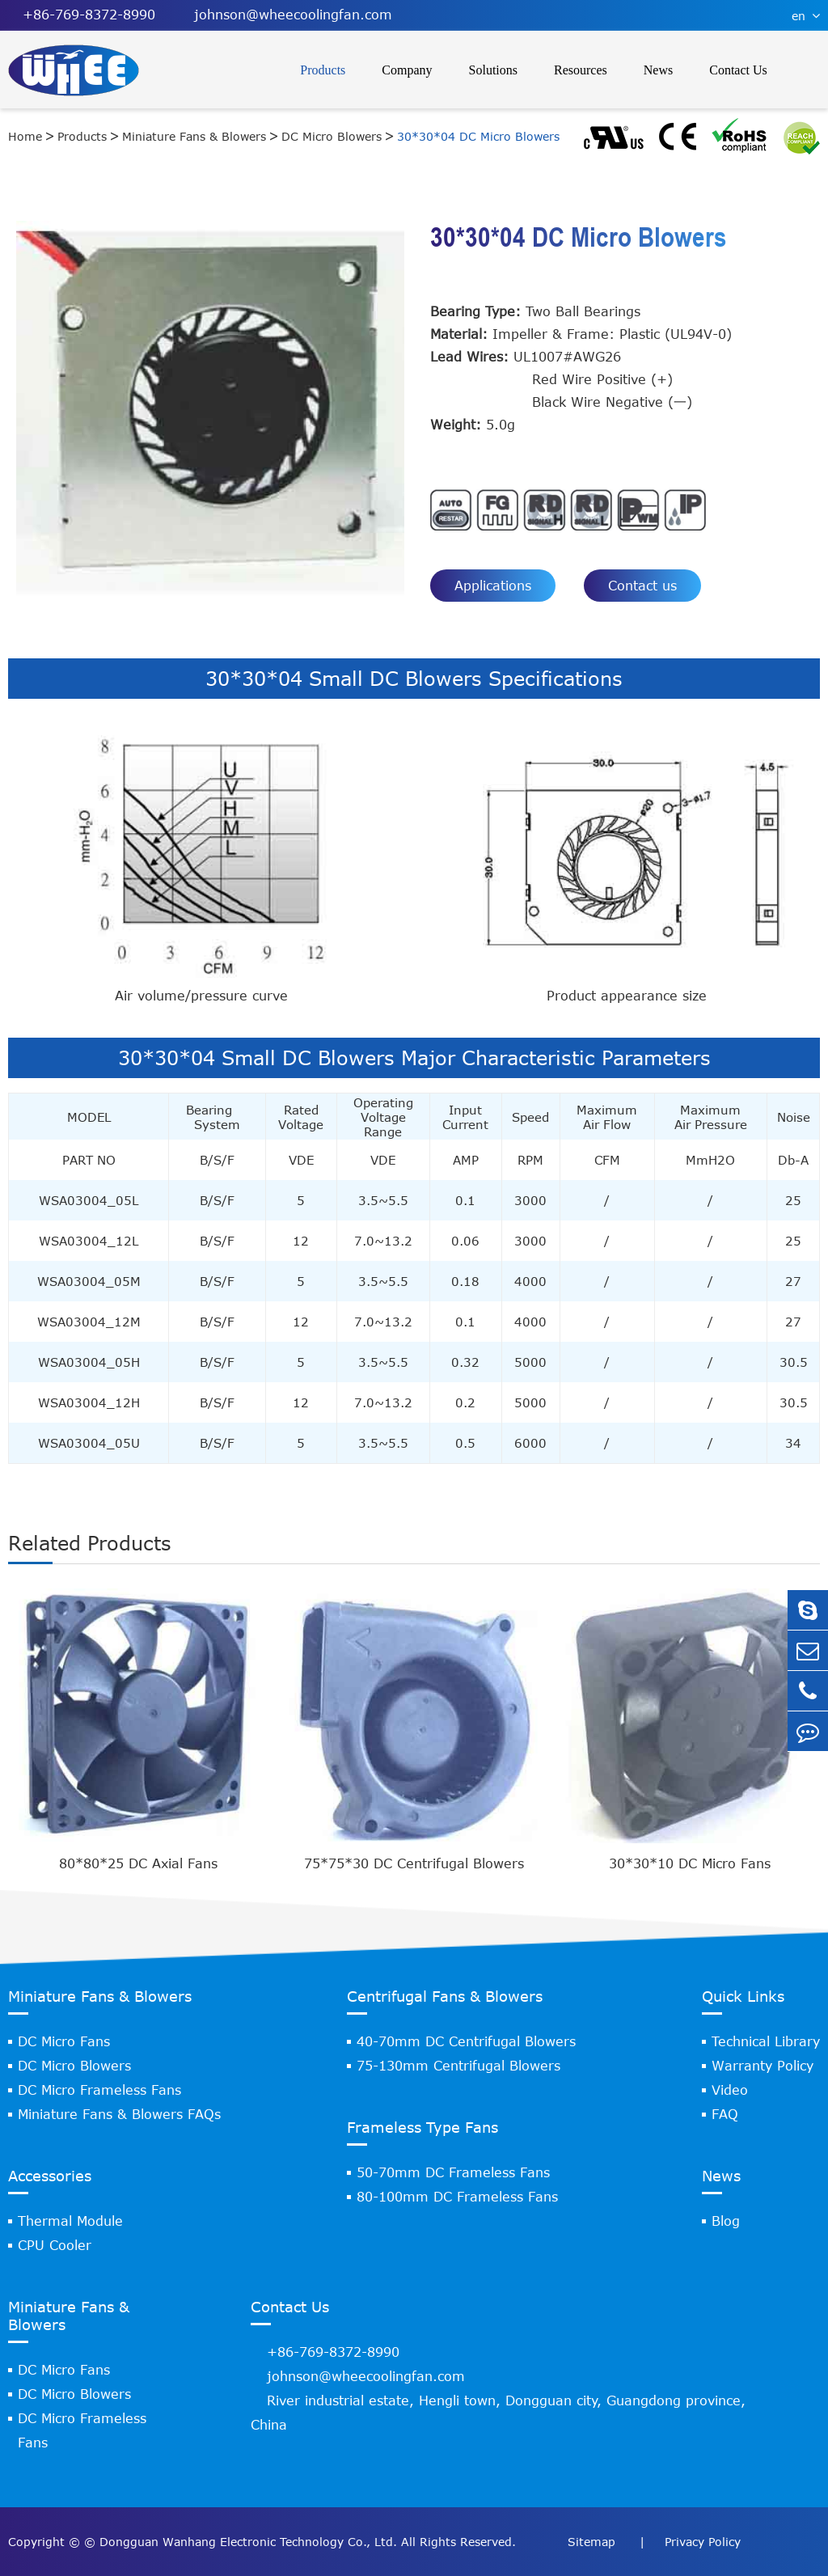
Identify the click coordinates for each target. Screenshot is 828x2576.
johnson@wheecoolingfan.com (286, 15)
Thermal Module (70, 2221)
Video (730, 2090)
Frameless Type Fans (422, 2127)
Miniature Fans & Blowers (194, 136)
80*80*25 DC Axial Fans (138, 1863)
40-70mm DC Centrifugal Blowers (466, 2041)
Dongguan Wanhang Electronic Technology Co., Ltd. (248, 2542)
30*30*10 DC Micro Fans (690, 1863)
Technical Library (766, 2041)
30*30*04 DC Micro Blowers (478, 136)
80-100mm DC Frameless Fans (457, 2196)
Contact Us (738, 70)
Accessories (49, 2176)
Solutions (493, 70)
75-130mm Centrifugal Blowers (458, 2065)
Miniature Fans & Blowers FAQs (119, 2114)
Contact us (642, 585)
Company (407, 70)
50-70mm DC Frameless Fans (453, 2172)
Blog (726, 2221)
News (658, 70)
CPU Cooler (54, 2245)
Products (322, 70)
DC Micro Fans (64, 2041)
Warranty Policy (762, 2065)
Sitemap (593, 2542)
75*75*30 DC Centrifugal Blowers (414, 1863)
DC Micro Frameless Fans (99, 2090)
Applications (492, 585)
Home (25, 136)
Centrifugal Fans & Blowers (445, 1996)
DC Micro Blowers (331, 136)
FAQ (725, 2114)
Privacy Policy (703, 2542)
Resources (580, 70)
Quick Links (743, 1996)
